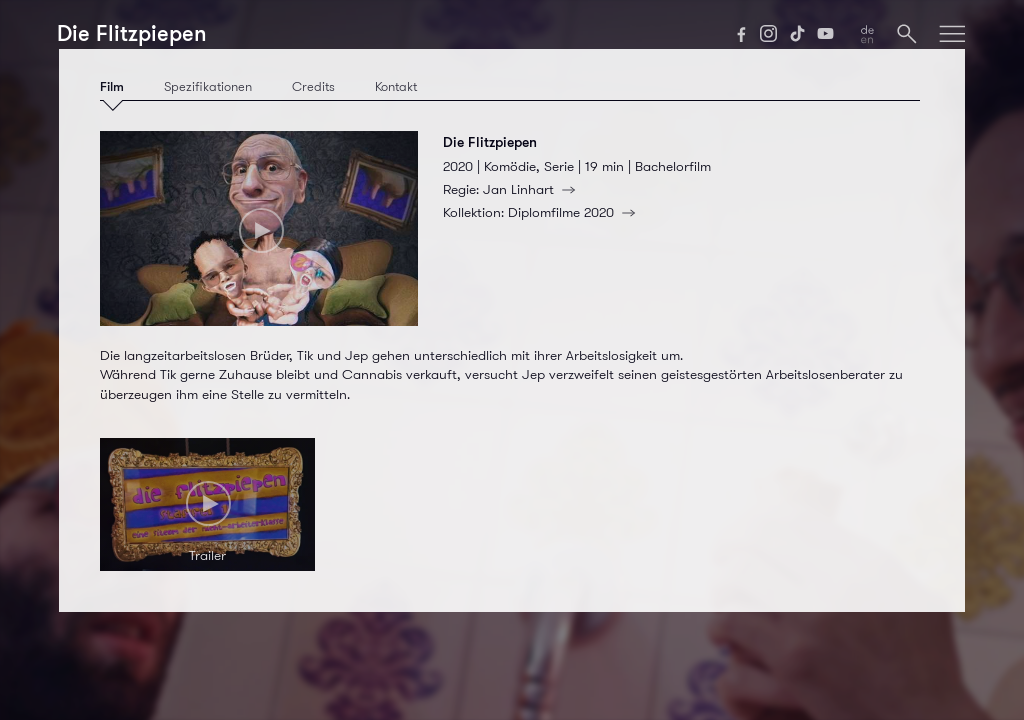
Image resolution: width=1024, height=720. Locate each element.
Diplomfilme (575, 212)
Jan (533, 189)
